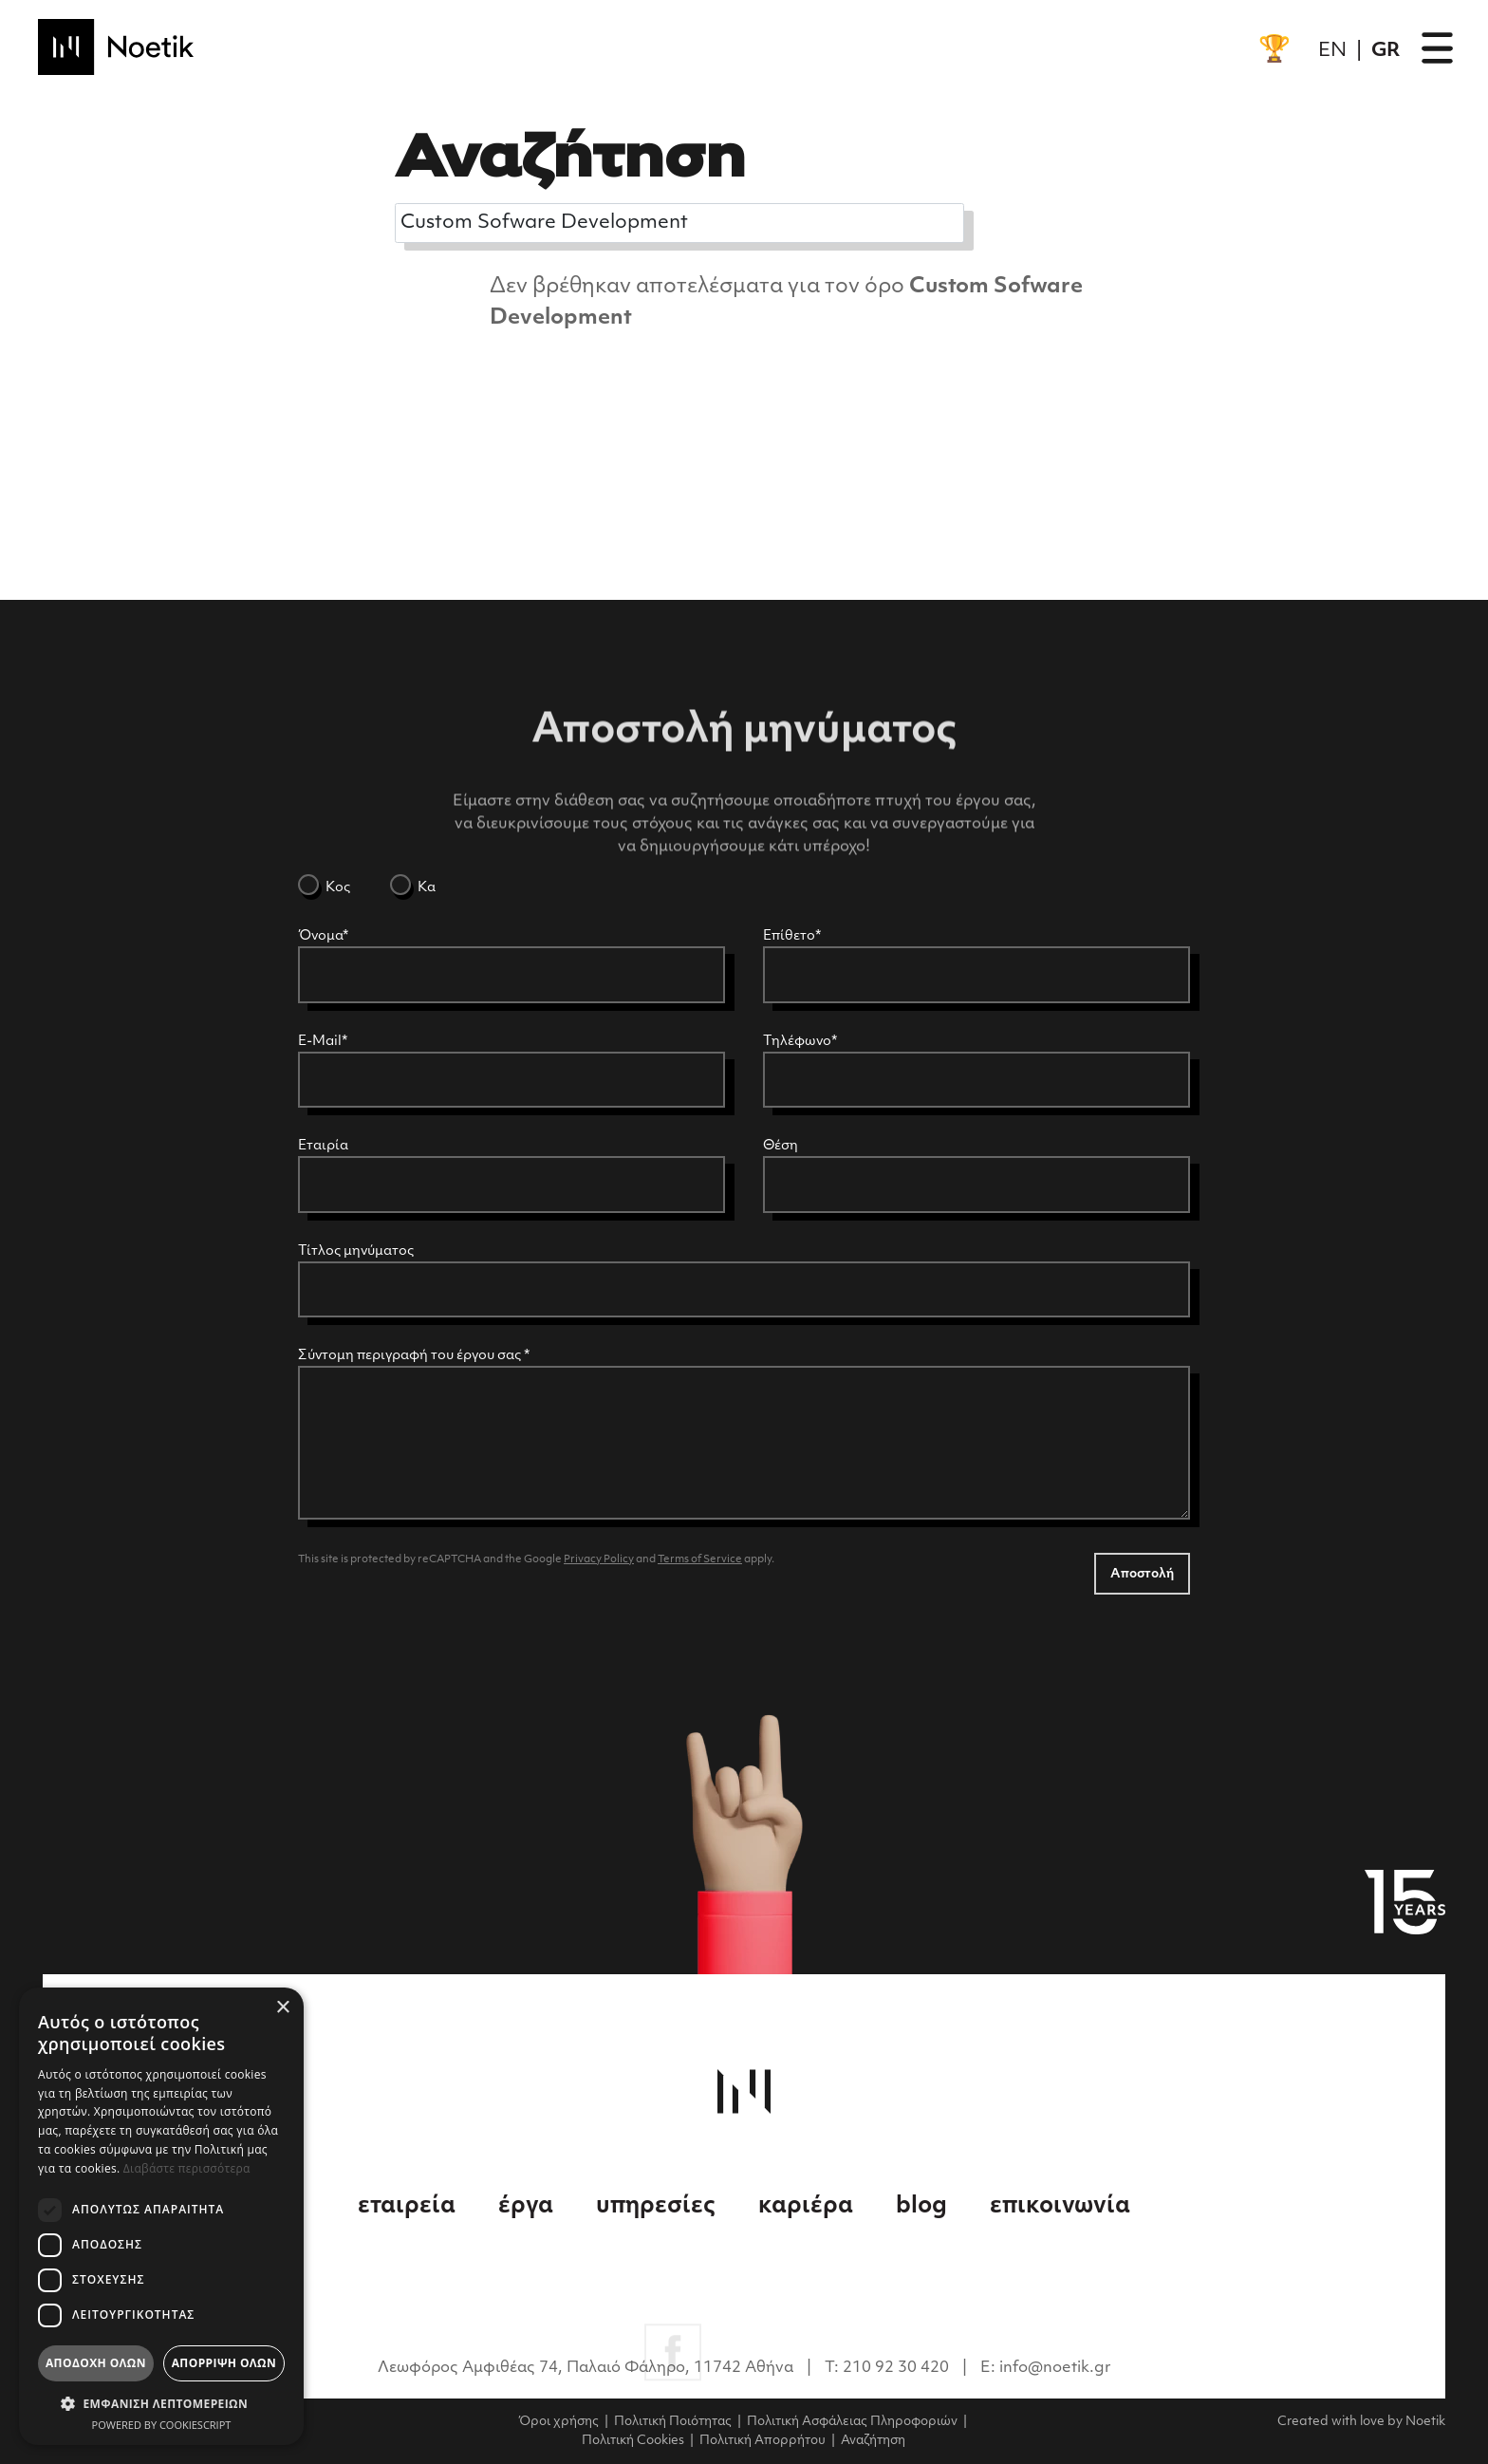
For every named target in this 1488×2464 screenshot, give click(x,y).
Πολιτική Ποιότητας (673, 2422)
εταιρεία (409, 2206)
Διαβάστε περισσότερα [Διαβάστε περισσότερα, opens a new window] (187, 2168)
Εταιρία (323, 1146)
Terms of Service (700, 1560)
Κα (425, 888)
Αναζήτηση (873, 2441)
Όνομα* (323, 936)
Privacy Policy (599, 1560)
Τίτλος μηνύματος (356, 1251)
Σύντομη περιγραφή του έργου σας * (414, 1356)
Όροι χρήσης (558, 2422)
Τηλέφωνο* (800, 1042)
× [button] (282, 2008)
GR (1386, 51)
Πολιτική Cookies (633, 2441)
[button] (161, 2403)
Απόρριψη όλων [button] (224, 2363)
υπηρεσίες (658, 2206)
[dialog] (161, 2216)
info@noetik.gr (1055, 2368)
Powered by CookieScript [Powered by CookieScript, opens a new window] (162, 2424)
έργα (528, 2206)
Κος (336, 888)
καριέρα (808, 2206)
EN (1332, 51)
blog (924, 2206)
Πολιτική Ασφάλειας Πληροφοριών (852, 2422)
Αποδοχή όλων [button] (96, 2363)
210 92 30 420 (898, 2368)
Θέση (780, 1146)
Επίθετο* (792, 936)
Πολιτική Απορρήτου (762, 2441)
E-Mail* (322, 1042)
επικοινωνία (1060, 2206)
